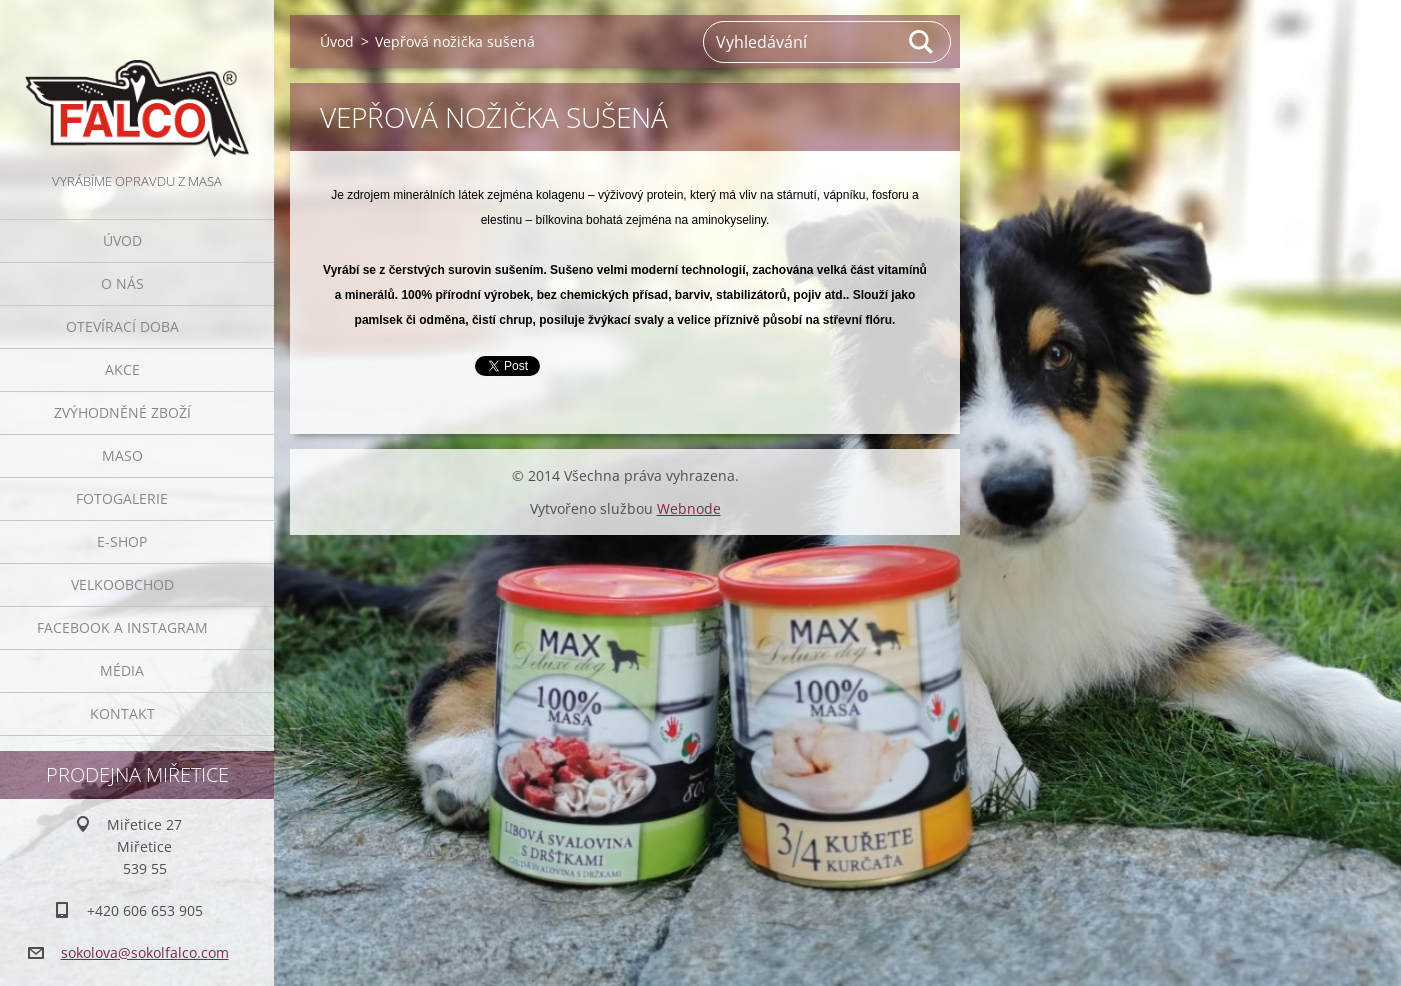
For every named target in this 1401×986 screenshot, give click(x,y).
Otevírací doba (122, 326)
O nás (122, 283)
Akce (122, 369)
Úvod (122, 240)
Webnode (689, 508)
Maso (122, 455)
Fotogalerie (122, 498)
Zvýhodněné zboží (122, 412)
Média (122, 670)
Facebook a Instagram (122, 627)
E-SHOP (122, 541)
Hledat (922, 42)
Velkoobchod (122, 584)
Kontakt (122, 713)
